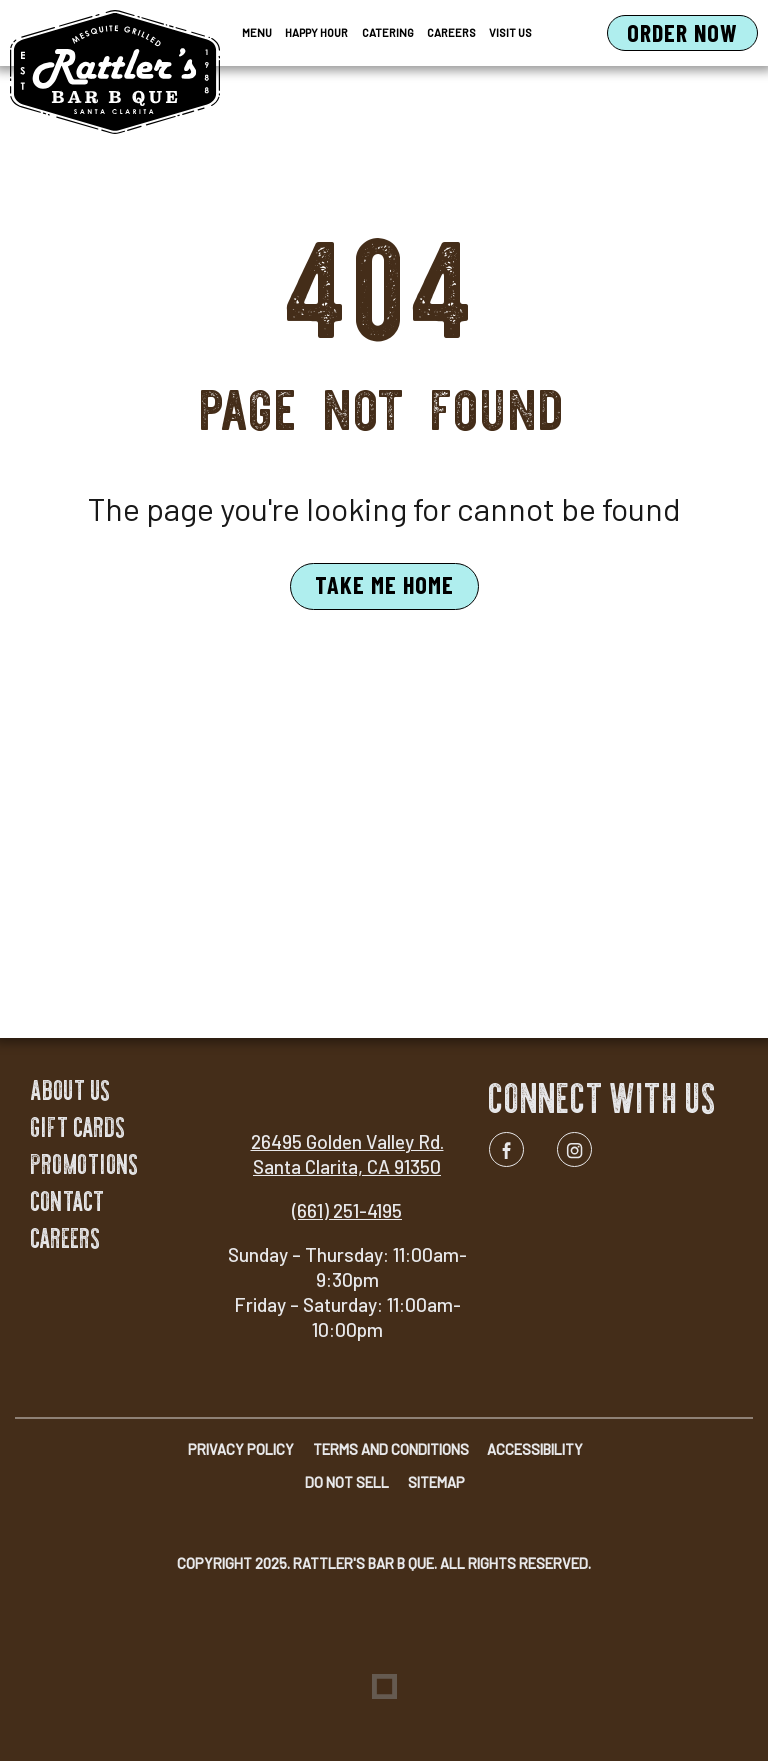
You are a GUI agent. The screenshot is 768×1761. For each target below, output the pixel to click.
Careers (451, 32)
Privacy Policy (241, 1449)
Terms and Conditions (391, 1449)
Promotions (85, 1164)
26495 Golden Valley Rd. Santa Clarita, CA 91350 (347, 1154)
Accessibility (535, 1449)
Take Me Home (384, 584)
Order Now (692, 34)
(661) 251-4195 (347, 1210)
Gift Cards (78, 1127)
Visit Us (510, 32)
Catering (388, 32)
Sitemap (436, 1482)
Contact (68, 1201)
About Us (71, 1090)
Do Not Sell (347, 1482)
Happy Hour (316, 32)
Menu (257, 32)
